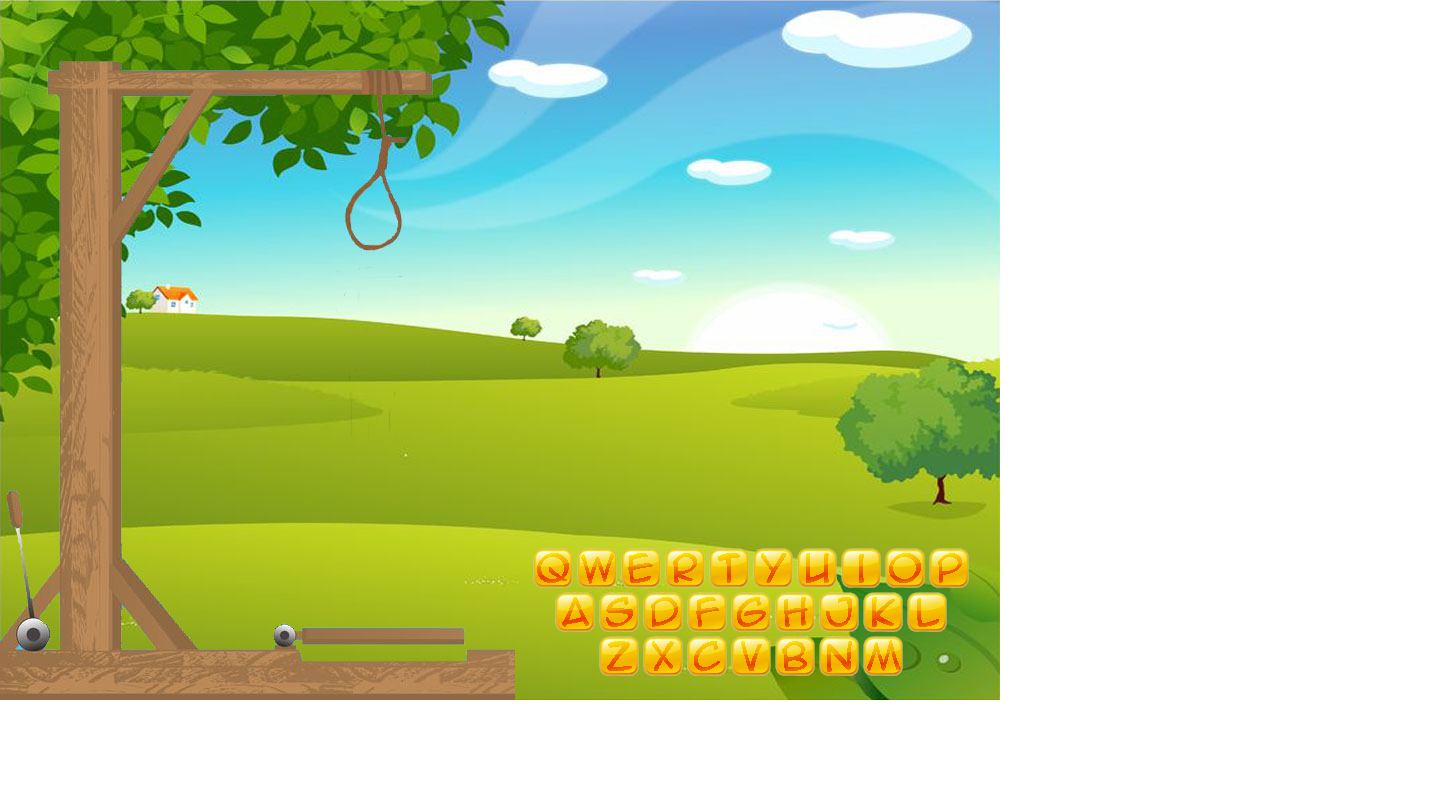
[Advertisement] (500, 763)
